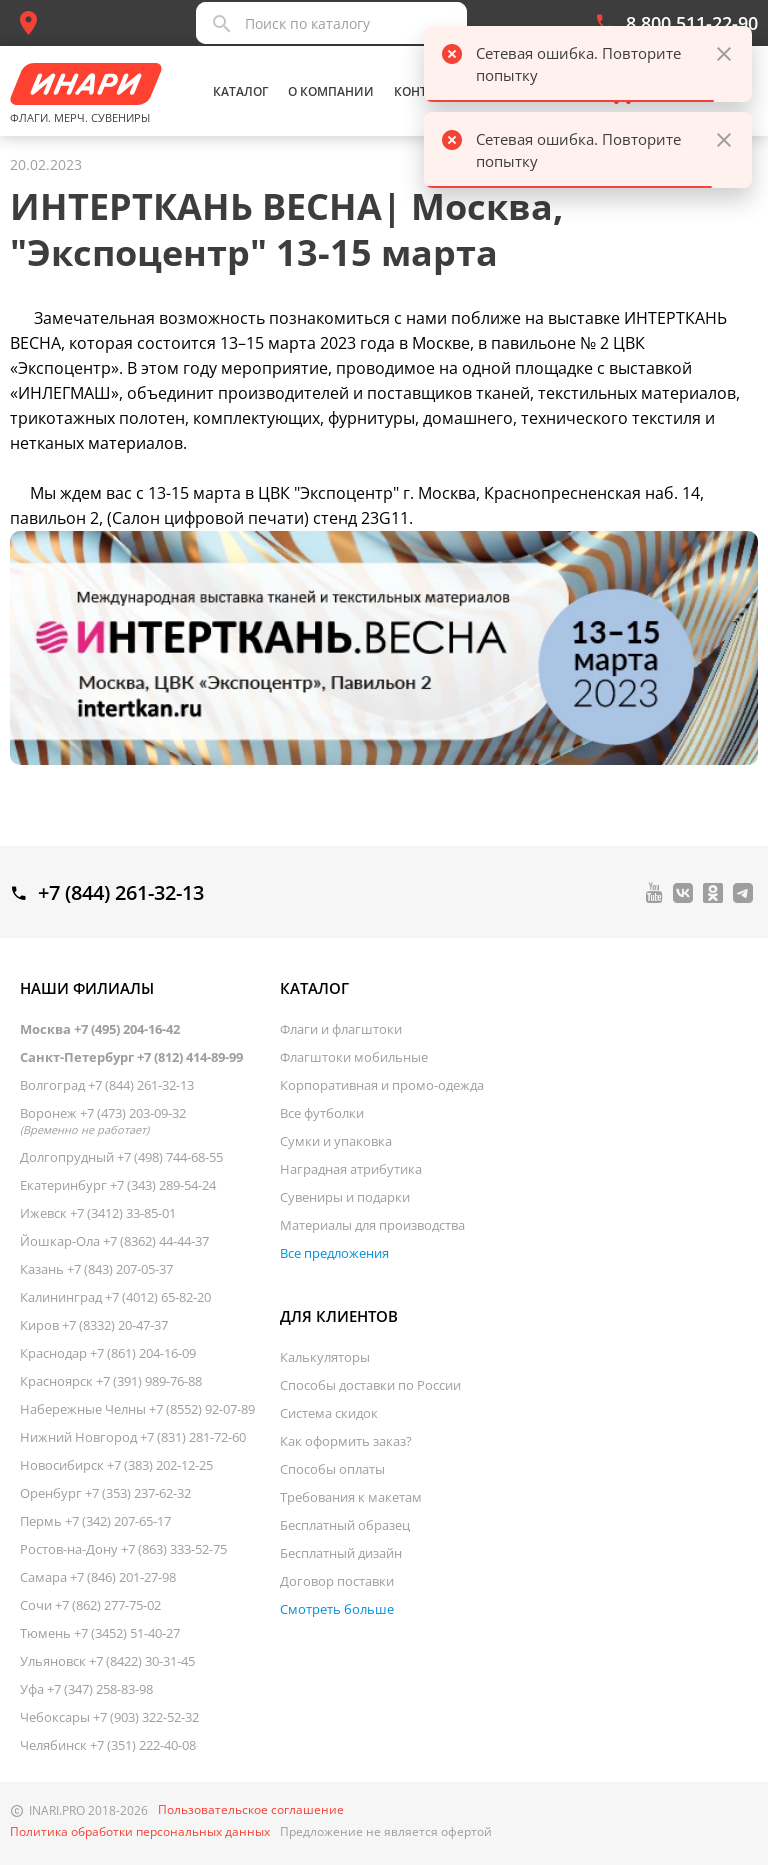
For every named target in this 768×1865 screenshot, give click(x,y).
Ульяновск (107, 1661)
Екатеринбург (118, 1185)
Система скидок (329, 1413)
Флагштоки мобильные (354, 1057)
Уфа (86, 1689)
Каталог (240, 91)
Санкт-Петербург (131, 1057)
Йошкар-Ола (114, 1241)
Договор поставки (337, 1581)
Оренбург (105, 1493)
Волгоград (107, 1085)
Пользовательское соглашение (251, 1810)
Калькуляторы (325, 1357)
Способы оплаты (332, 1469)
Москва (100, 1029)
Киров (94, 1325)
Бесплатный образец (345, 1525)
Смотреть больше (337, 1609)
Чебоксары (109, 1717)
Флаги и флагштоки (341, 1029)
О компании (331, 91)
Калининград (115, 1297)
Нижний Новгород (133, 1437)
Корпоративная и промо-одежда (382, 1085)
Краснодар (108, 1353)
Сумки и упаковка (336, 1141)
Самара (98, 1577)
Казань (96, 1269)
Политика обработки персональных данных (140, 1832)
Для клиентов (339, 1316)
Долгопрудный (121, 1157)
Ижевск (98, 1213)
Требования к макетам (351, 1497)
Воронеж (103, 1121)
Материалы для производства (372, 1225)
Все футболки (322, 1113)
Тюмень (100, 1633)
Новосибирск (116, 1465)
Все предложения (334, 1253)
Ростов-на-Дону (123, 1549)
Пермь (95, 1521)
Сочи (90, 1605)
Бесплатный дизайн (341, 1553)
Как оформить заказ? (346, 1441)
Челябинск (108, 1745)
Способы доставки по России (370, 1385)
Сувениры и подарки (345, 1197)
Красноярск (111, 1381)
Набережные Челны (137, 1409)
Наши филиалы (87, 988)
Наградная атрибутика (351, 1169)
